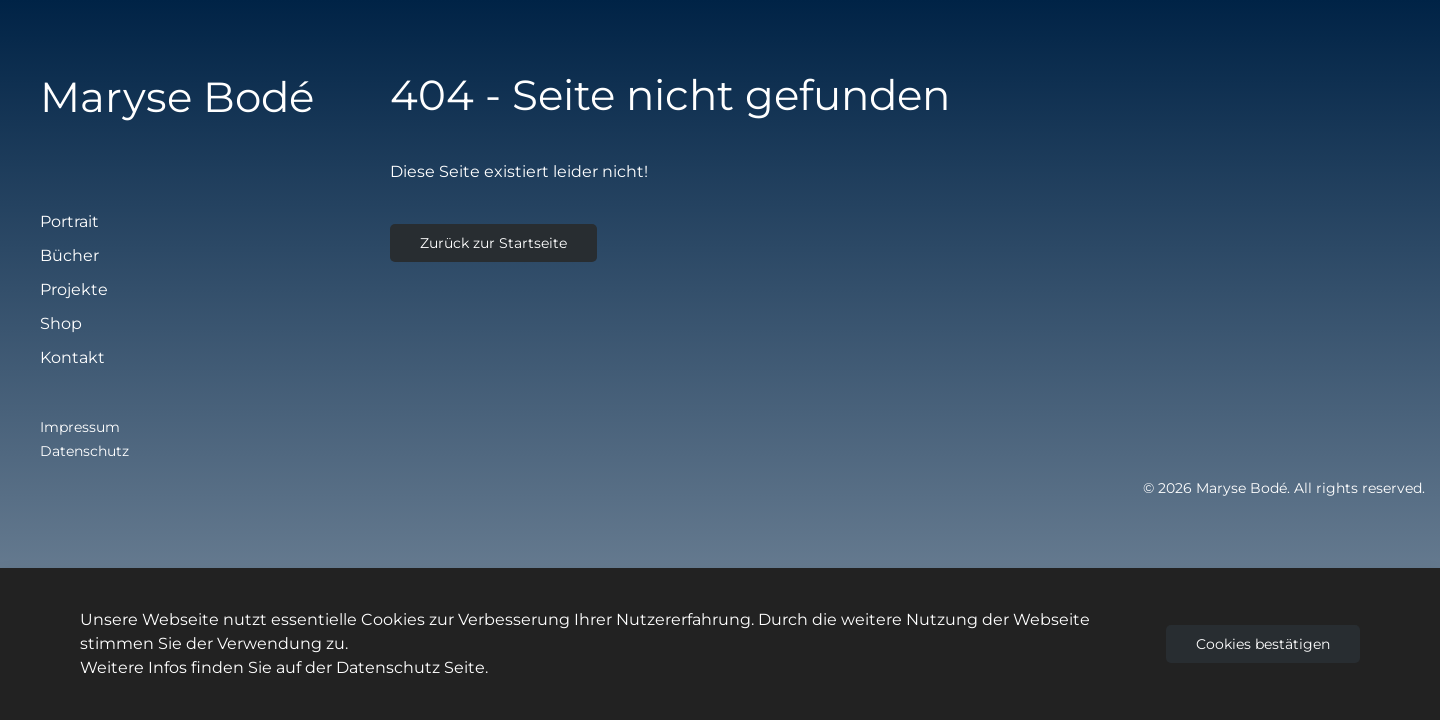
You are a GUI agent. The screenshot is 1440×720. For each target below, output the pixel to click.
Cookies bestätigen (1263, 644)
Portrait (69, 221)
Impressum (80, 427)
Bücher (69, 255)
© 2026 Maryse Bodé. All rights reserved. (1284, 488)
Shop (61, 323)
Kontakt (72, 357)
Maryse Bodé (177, 97)
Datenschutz (84, 451)
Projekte (74, 289)
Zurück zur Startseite (493, 243)
